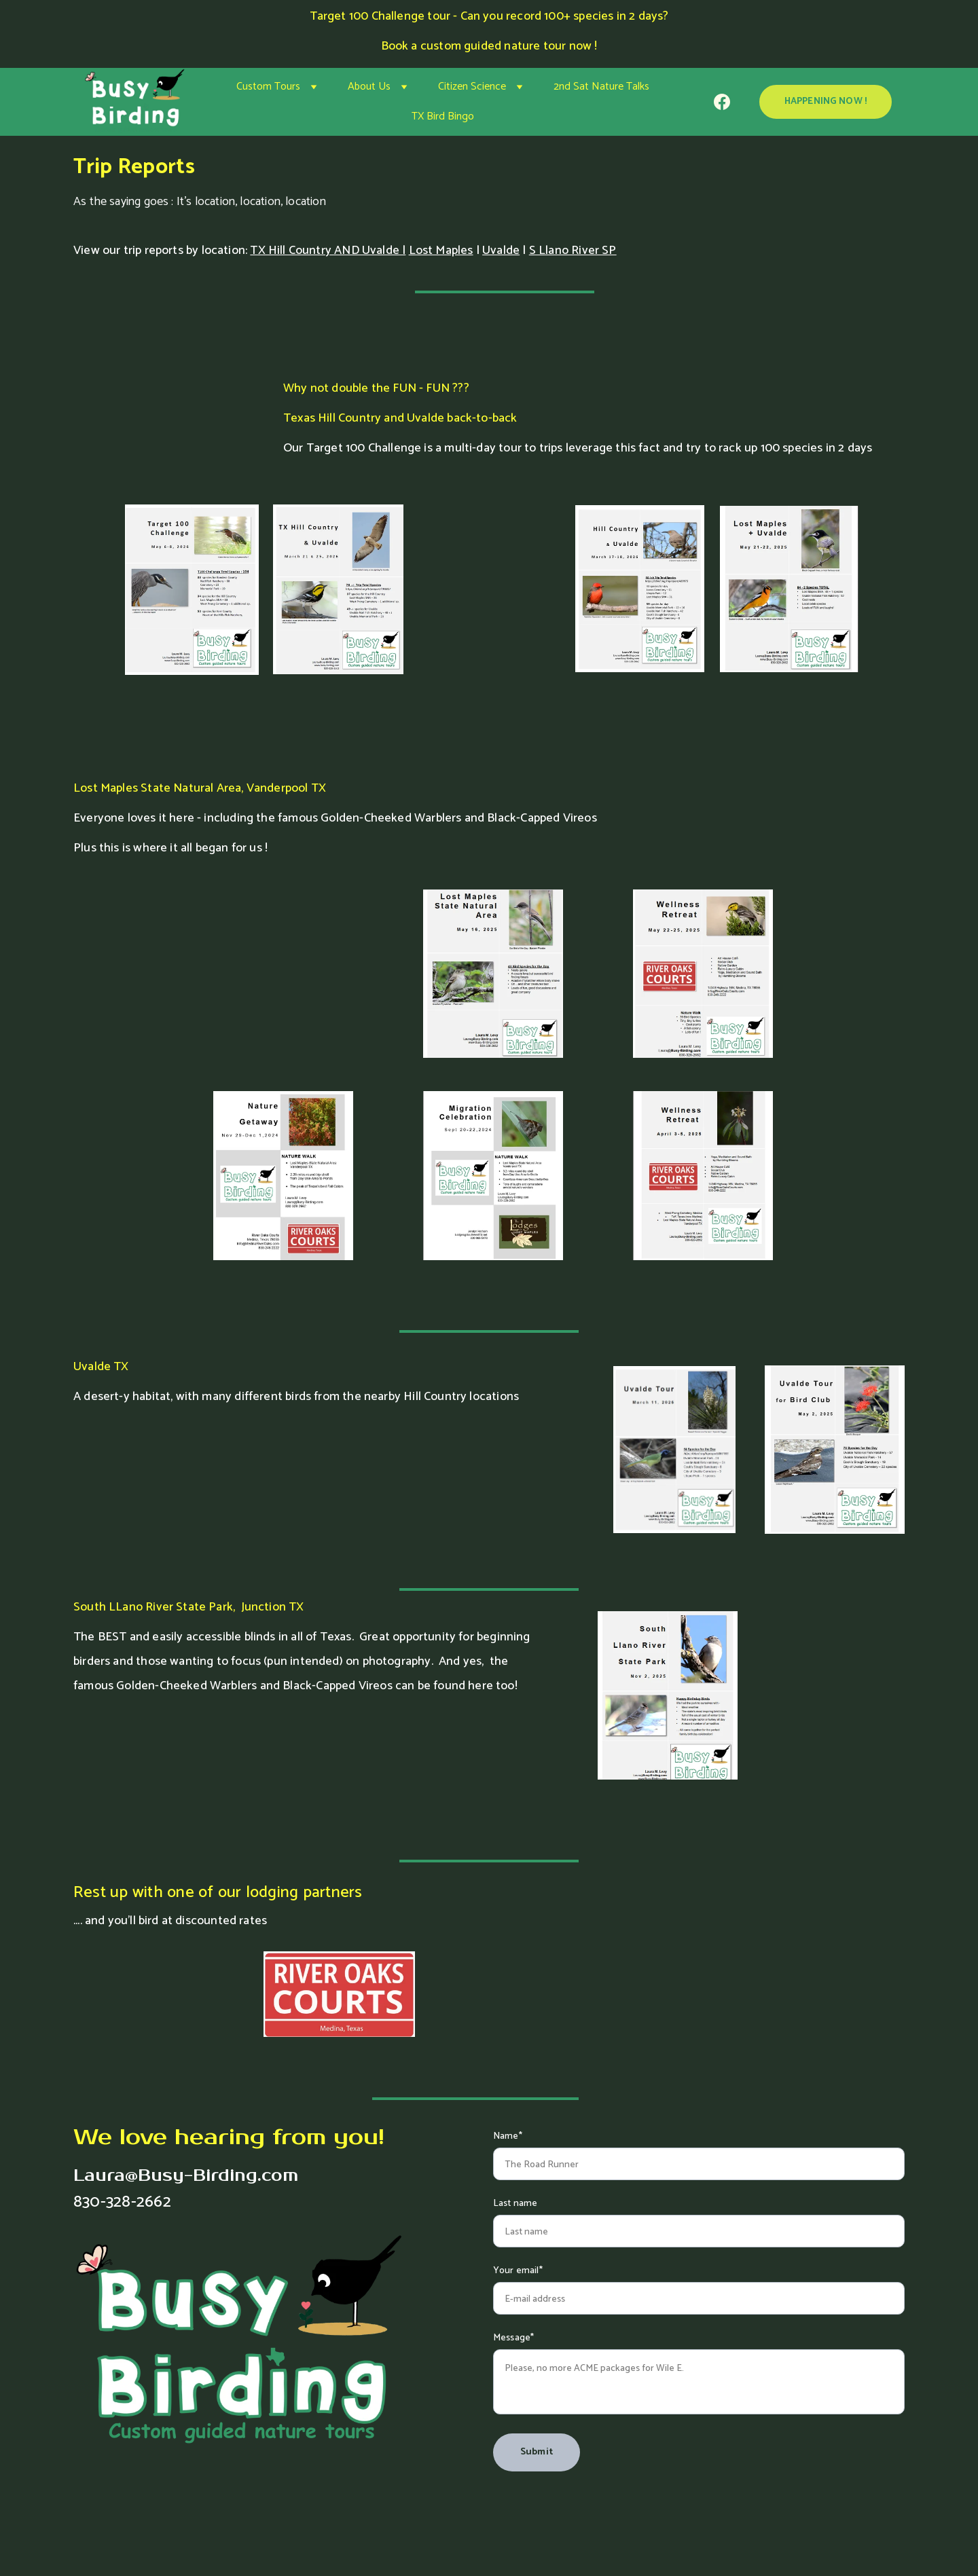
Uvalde (501, 250)
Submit (536, 2452)
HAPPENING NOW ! (825, 101)
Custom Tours (268, 86)
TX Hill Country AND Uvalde (324, 250)
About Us (369, 86)
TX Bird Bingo (443, 116)
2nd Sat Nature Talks (601, 86)
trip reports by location (184, 250)
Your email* (518, 2271)
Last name (515, 2203)
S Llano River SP (573, 250)
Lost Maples (441, 250)
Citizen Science (472, 86)
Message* (513, 2338)
